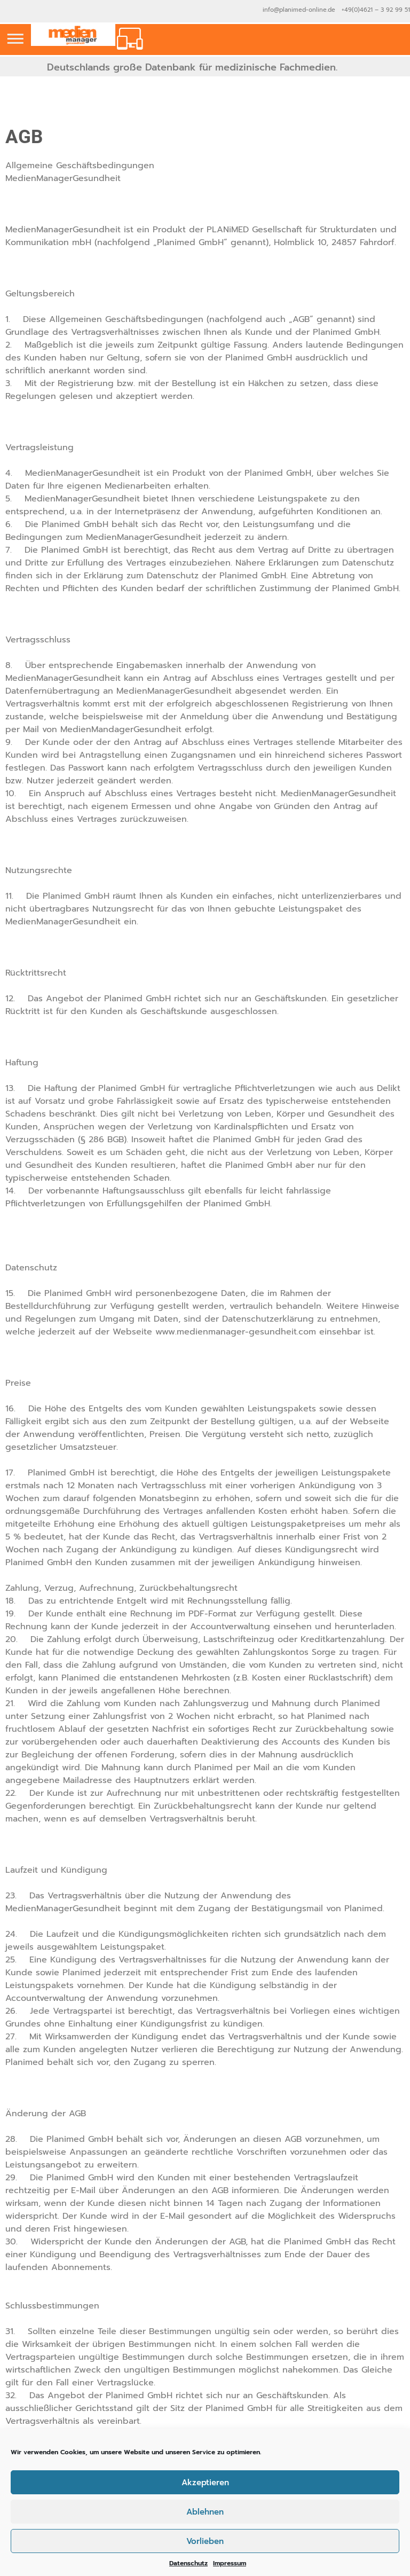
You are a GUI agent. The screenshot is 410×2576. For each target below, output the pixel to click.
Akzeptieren (205, 2482)
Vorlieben (205, 2541)
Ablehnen (205, 2512)
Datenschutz (188, 2563)
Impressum (229, 2563)
